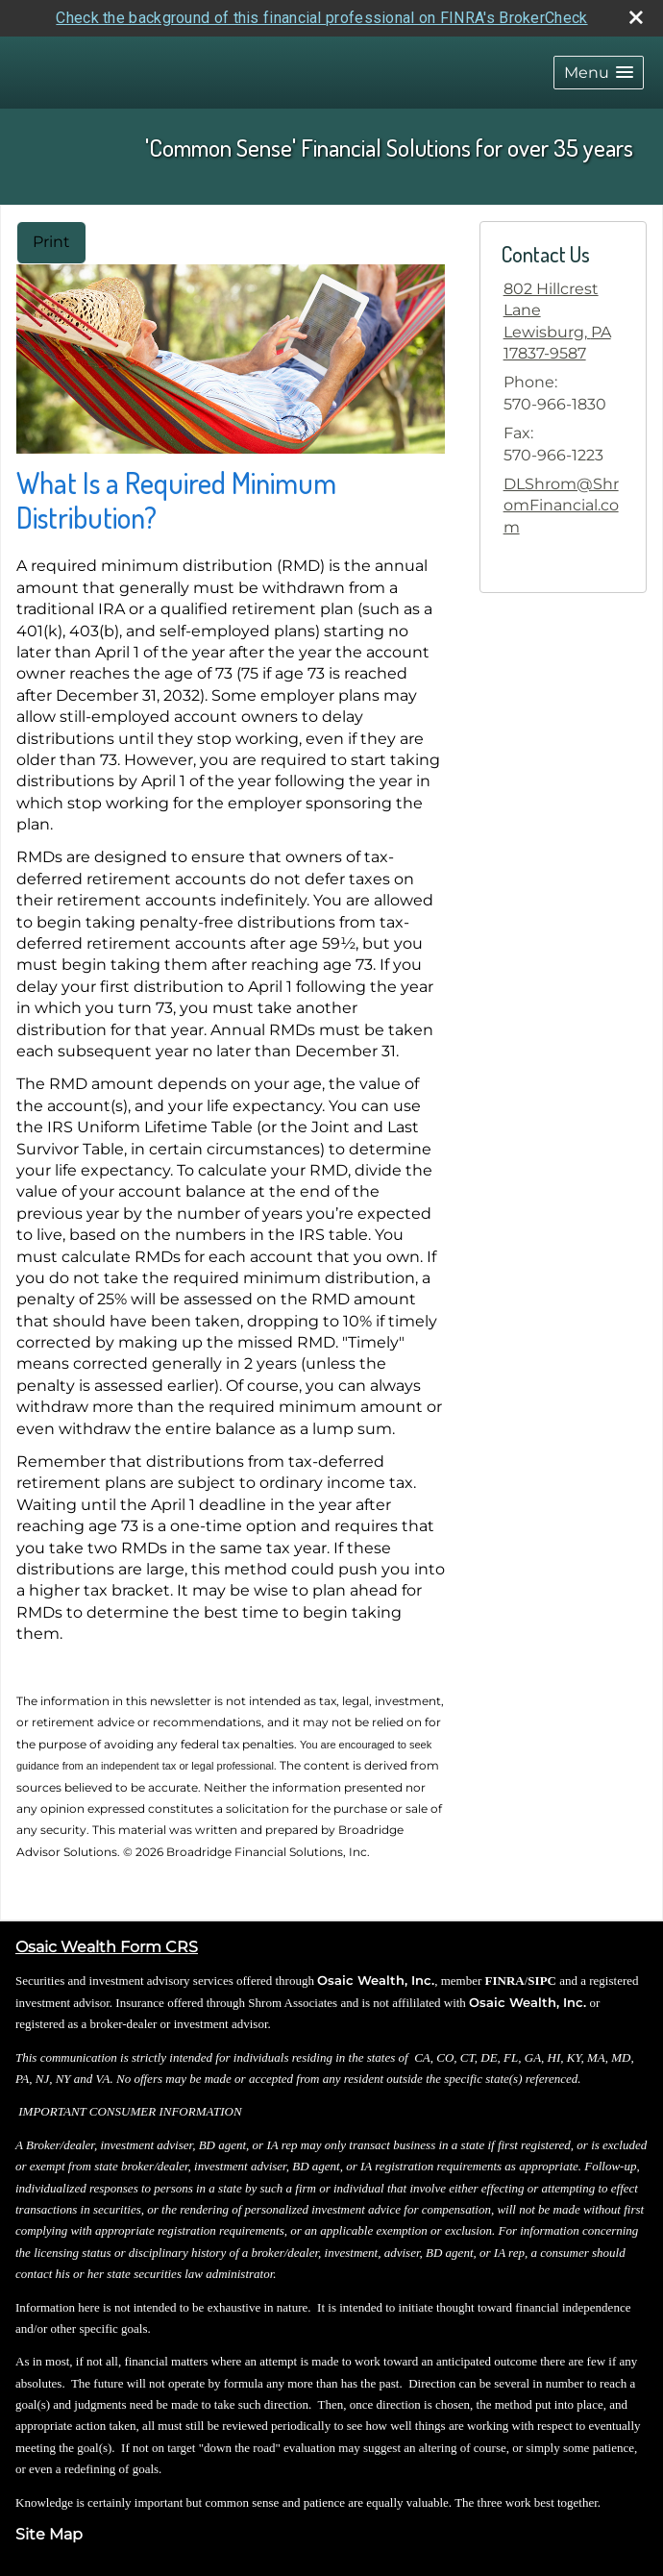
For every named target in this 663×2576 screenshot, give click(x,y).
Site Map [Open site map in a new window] (49, 2534)
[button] (598, 72)
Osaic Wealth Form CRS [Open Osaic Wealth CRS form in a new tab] (106, 1947)
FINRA (505, 1980)
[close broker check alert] (636, 17)
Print (51, 242)
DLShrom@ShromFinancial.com (561, 505)
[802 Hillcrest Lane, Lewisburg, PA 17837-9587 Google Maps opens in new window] (563, 322)
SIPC (542, 1980)
